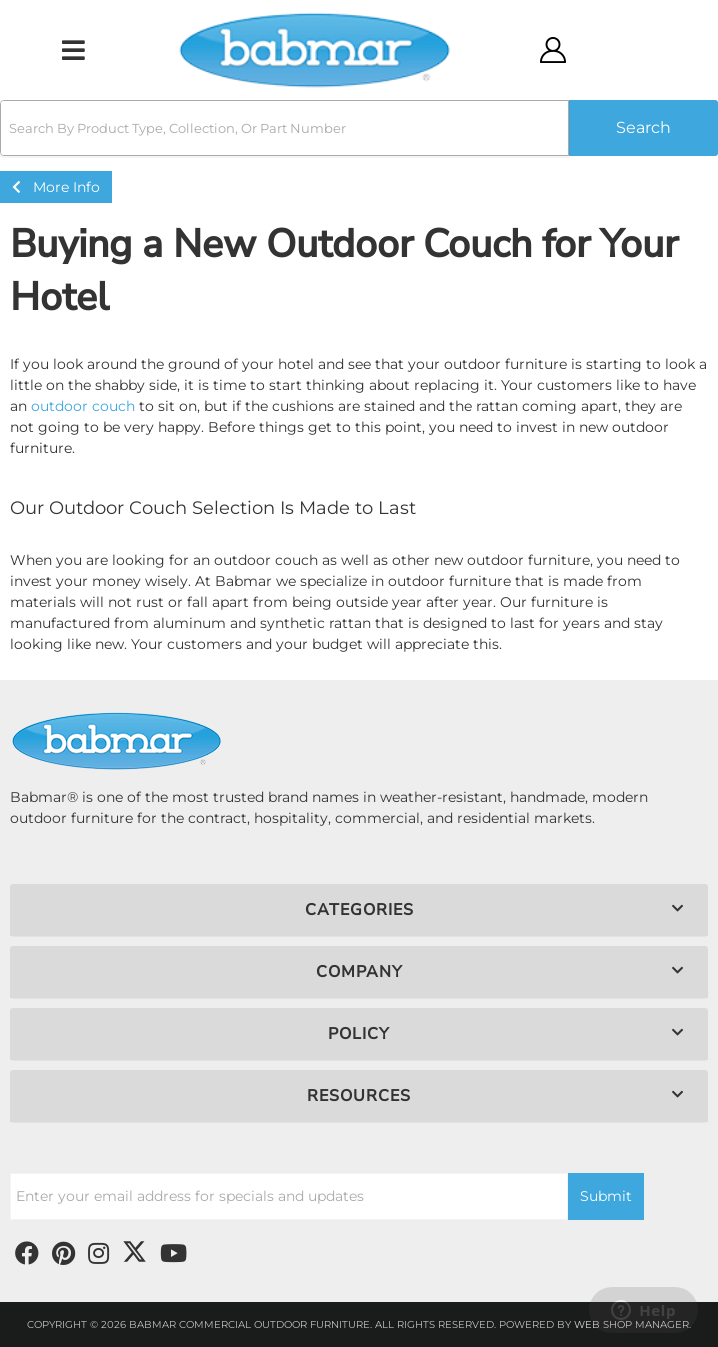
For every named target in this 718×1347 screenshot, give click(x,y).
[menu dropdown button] (73, 50)
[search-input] (284, 128)
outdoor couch (83, 406)
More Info (56, 187)
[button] (359, 128)
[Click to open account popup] (552, 50)
